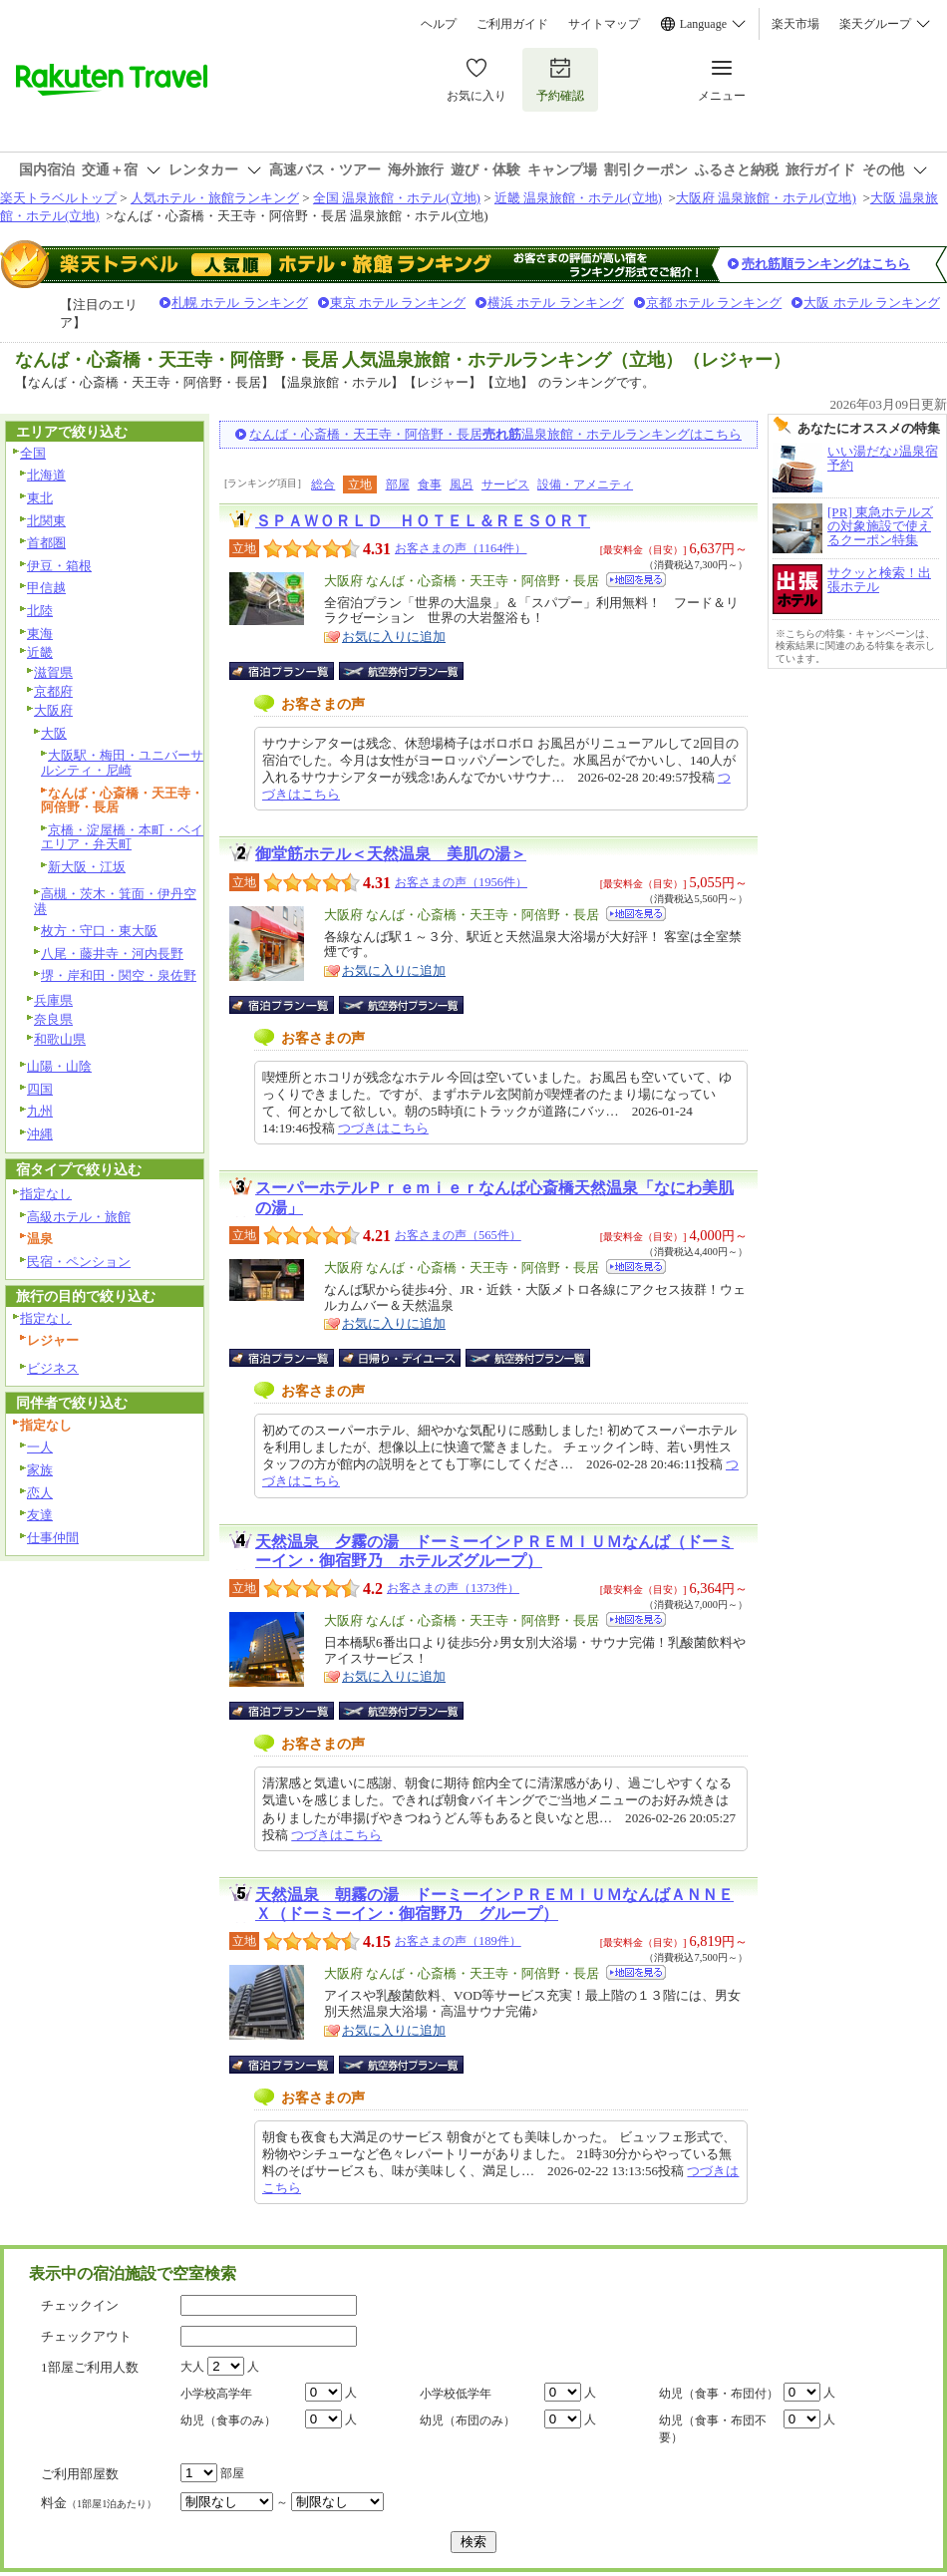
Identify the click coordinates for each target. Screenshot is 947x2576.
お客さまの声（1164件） (460, 548)
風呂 (462, 484)
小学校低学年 (455, 2394)
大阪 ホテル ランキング (871, 302)
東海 (40, 633)
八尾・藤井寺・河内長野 (112, 953)
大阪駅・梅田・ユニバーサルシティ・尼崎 (122, 763)
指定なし (46, 1193)
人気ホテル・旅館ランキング (215, 197)
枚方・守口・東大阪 (99, 930)
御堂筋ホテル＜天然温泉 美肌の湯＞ (390, 853)
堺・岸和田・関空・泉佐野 (118, 975)
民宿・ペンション (79, 1261)
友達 (40, 1514)
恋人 (40, 1492)
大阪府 (53, 710)
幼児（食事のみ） (228, 2420)
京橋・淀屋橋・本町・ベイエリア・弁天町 (122, 837)
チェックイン (80, 2305)
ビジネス (53, 1368)
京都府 (53, 691)
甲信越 (46, 587)
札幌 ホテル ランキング (239, 302)
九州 (40, 1111)
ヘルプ (439, 24)
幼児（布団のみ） (467, 2420)
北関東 (46, 520)
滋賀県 (53, 672)
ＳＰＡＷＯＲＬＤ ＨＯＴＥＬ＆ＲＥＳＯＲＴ (422, 520)
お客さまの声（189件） (458, 1941)
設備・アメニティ (585, 484)
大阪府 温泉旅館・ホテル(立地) (766, 197)
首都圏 (46, 542)
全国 (33, 453)
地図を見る (636, 579)
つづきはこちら (383, 1128)
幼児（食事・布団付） (719, 2394)
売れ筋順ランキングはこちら (826, 263)
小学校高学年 (216, 2394)
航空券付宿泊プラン (401, 671)
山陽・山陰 (59, 1066)
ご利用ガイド (512, 24)
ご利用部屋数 (80, 2473)
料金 (99, 2502)
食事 (430, 484)
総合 (323, 484)
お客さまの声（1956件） (461, 882)
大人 (192, 2367)
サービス (505, 484)
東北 (40, 497)
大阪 (54, 733)
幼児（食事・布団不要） (713, 2429)
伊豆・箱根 (59, 565)
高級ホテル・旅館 (79, 1216)
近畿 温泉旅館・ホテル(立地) (578, 197)
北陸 (40, 610)
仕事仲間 (53, 1537)
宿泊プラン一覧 (291, 671)
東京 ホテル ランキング (398, 302)
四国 (40, 1089)
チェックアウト (86, 2336)
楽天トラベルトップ (58, 197)
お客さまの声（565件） (458, 1235)
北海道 (46, 475)
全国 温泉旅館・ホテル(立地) (396, 197)
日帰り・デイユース (401, 1358)
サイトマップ (604, 24)
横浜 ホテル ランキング (555, 302)
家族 (40, 1469)
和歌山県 (60, 1039)
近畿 (40, 652)
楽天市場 (795, 24)
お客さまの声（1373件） (453, 1588)
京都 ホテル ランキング (714, 302)
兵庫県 (53, 1000)
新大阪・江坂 (87, 866)
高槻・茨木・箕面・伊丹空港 (115, 901)
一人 (40, 1447)
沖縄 (40, 1134)
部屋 (398, 484)
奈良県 (53, 1019)
